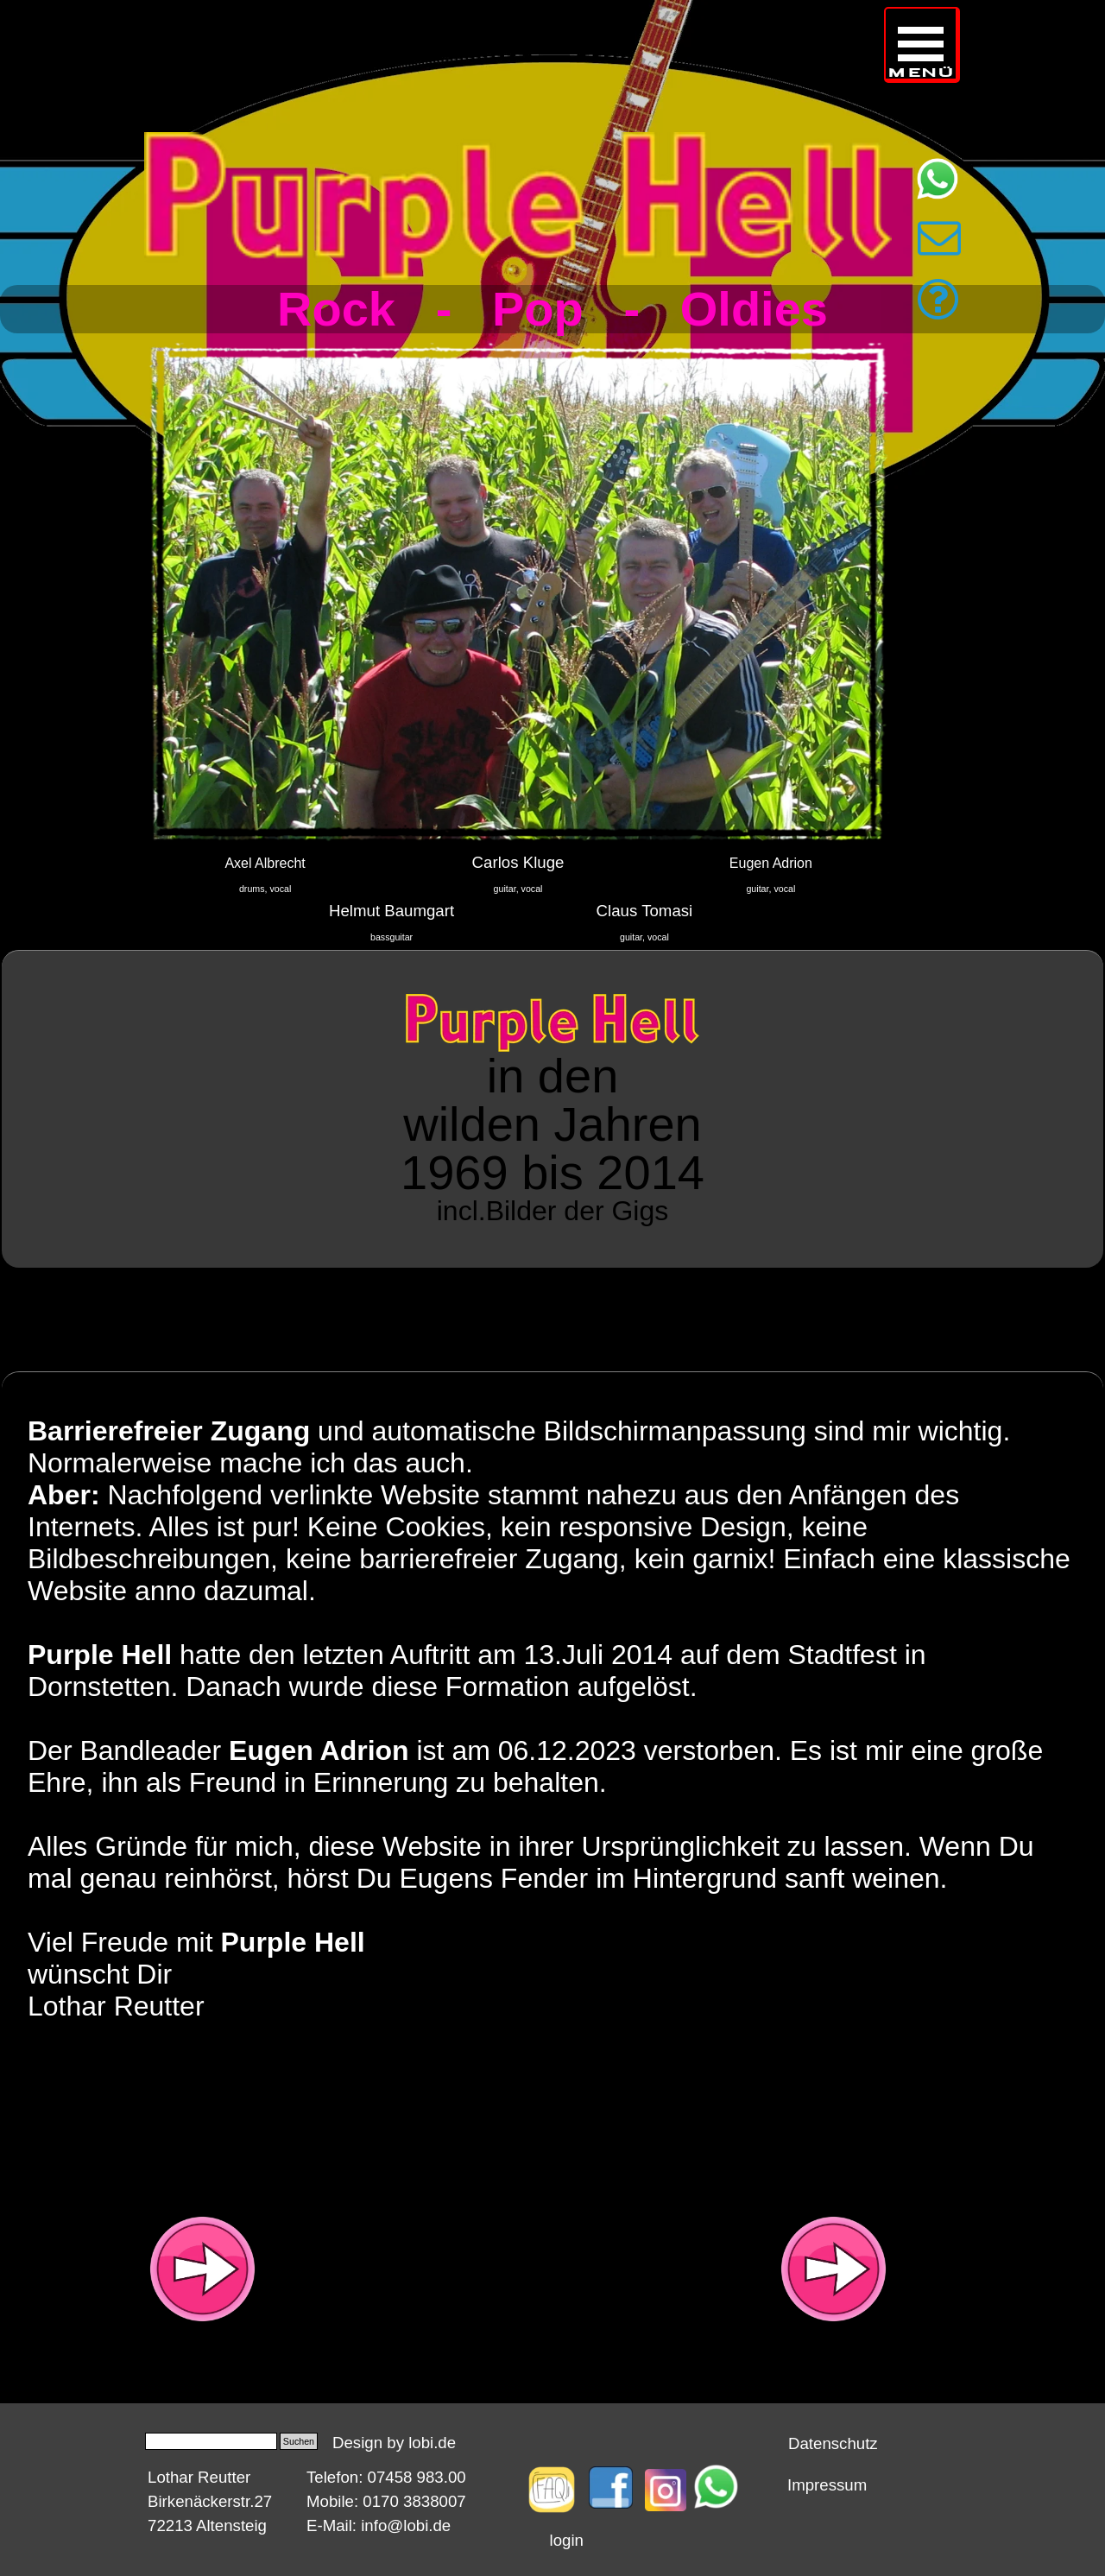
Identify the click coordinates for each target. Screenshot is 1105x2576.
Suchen (298, 2441)
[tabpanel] (552, 309)
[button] (937, 166)
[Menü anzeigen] (922, 45)
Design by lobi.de (394, 2443)
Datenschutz (833, 2443)
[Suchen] (211, 2441)
